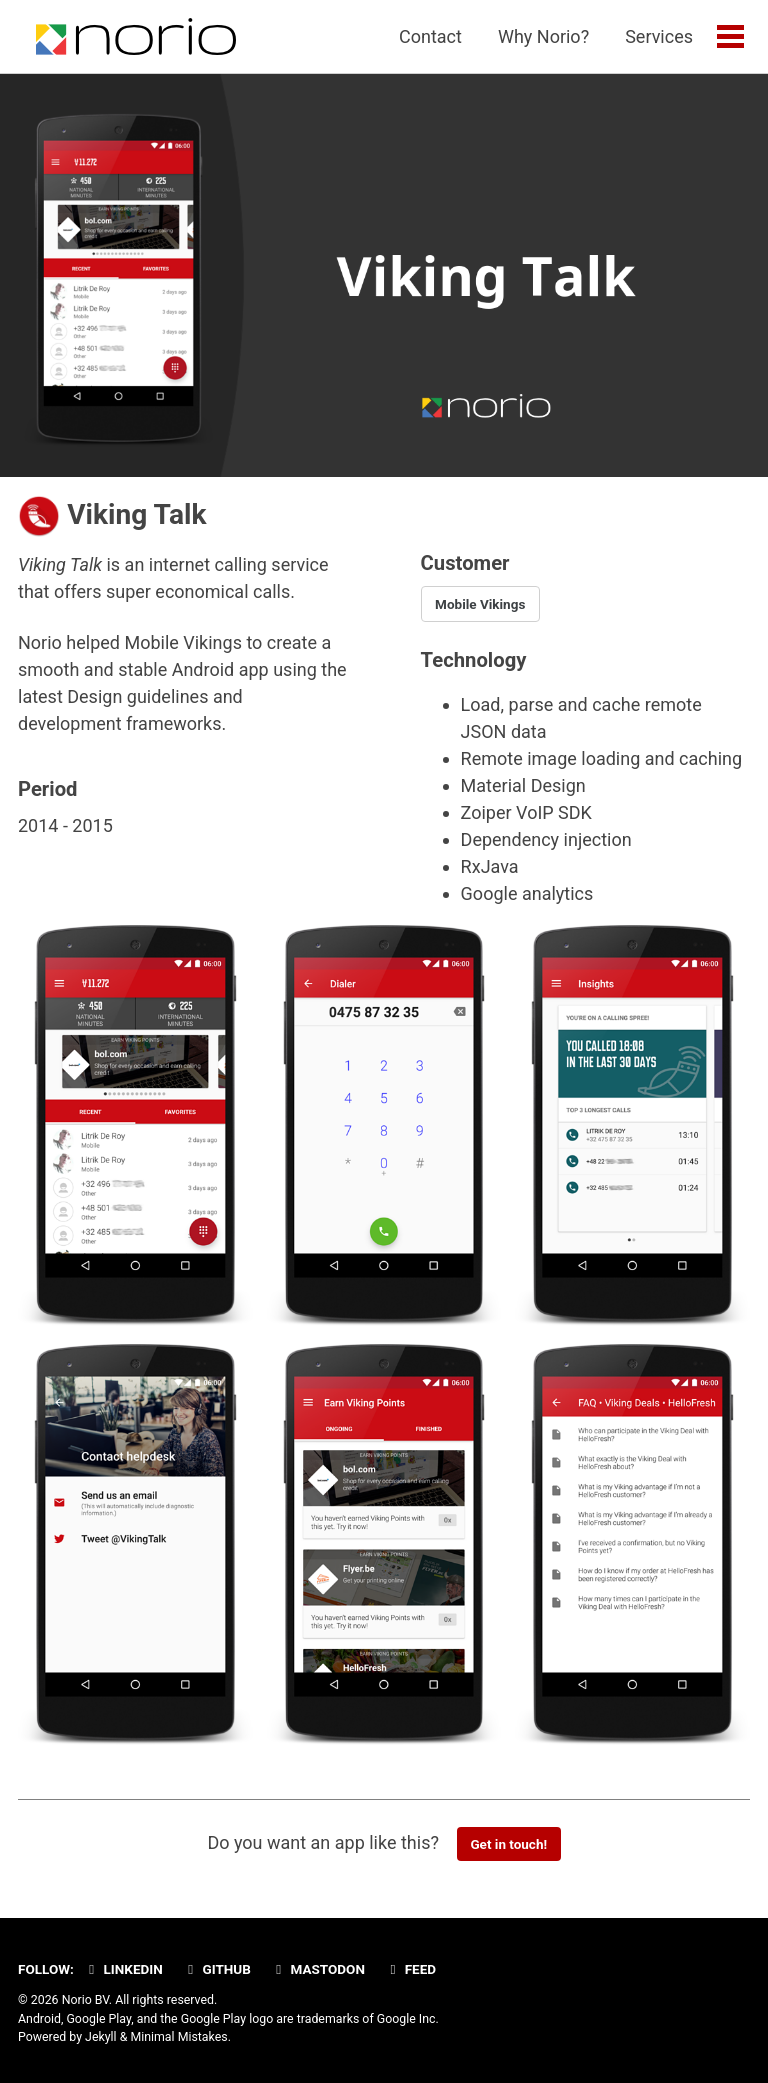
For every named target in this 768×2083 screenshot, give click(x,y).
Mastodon (317, 1969)
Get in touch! (508, 1844)
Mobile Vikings (480, 604)
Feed (410, 1969)
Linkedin (122, 1969)
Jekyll (101, 2037)
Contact (430, 36)
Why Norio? (543, 36)
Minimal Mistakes (178, 2037)
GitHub (216, 1969)
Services (659, 36)
